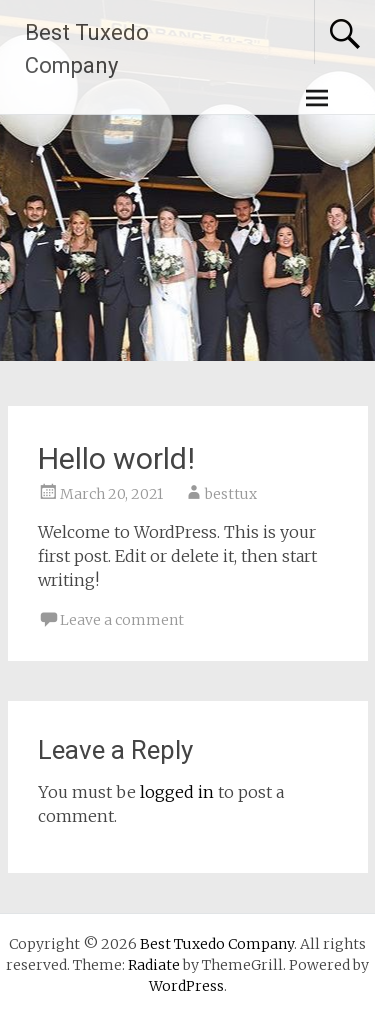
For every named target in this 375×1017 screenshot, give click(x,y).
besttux (231, 494)
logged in (177, 792)
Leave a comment (122, 620)
